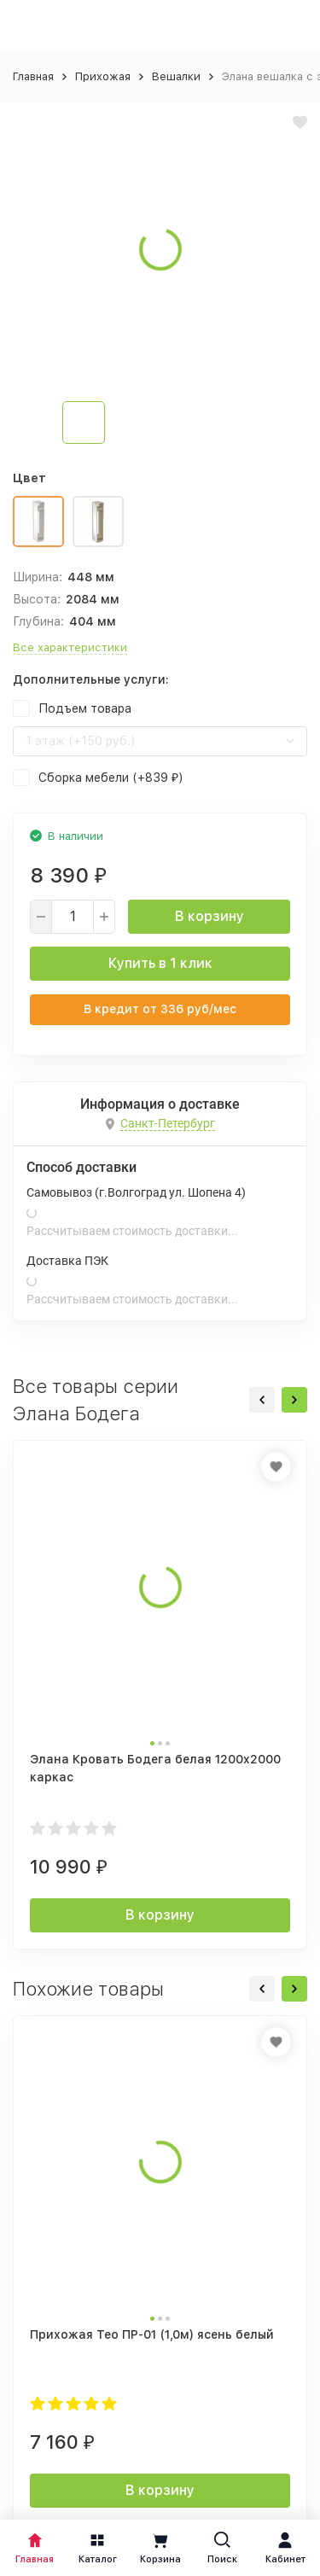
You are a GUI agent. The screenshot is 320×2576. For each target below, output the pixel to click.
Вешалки (176, 76)
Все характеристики (70, 647)
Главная (33, 76)
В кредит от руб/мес (160, 1009)
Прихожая (103, 76)
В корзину (209, 916)
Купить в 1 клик (160, 963)
